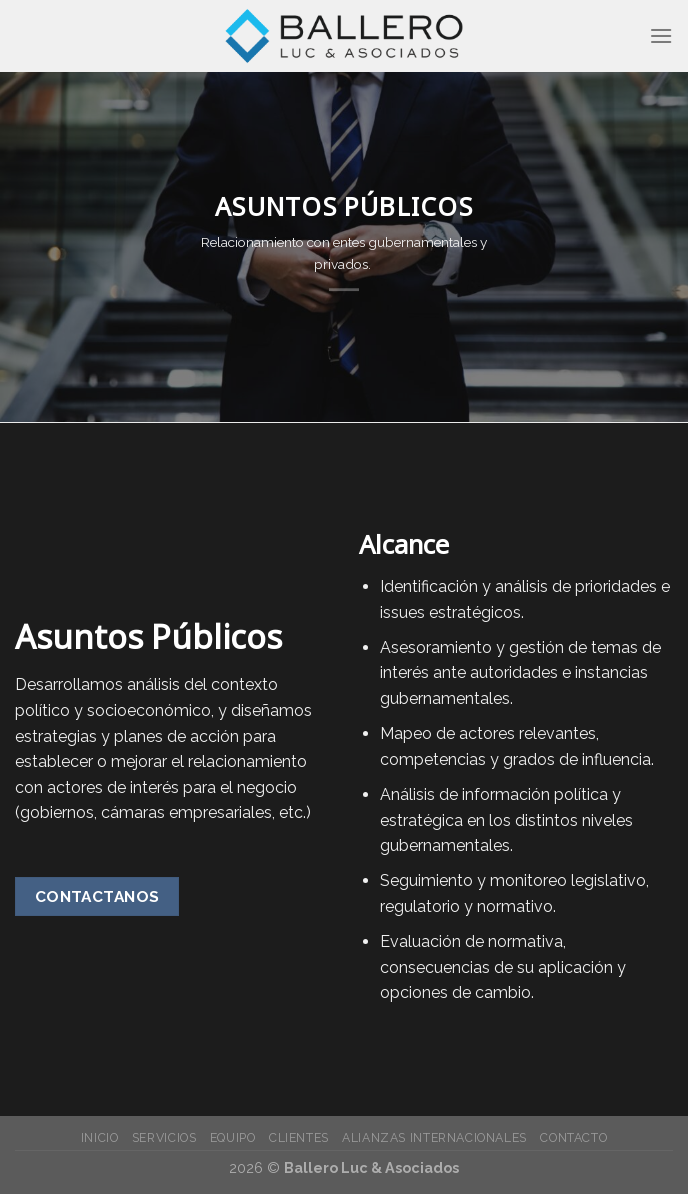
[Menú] (661, 35)
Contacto (573, 1137)
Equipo (233, 1137)
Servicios (164, 1137)
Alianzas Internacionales (434, 1137)
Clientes (299, 1137)
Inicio (100, 1137)
